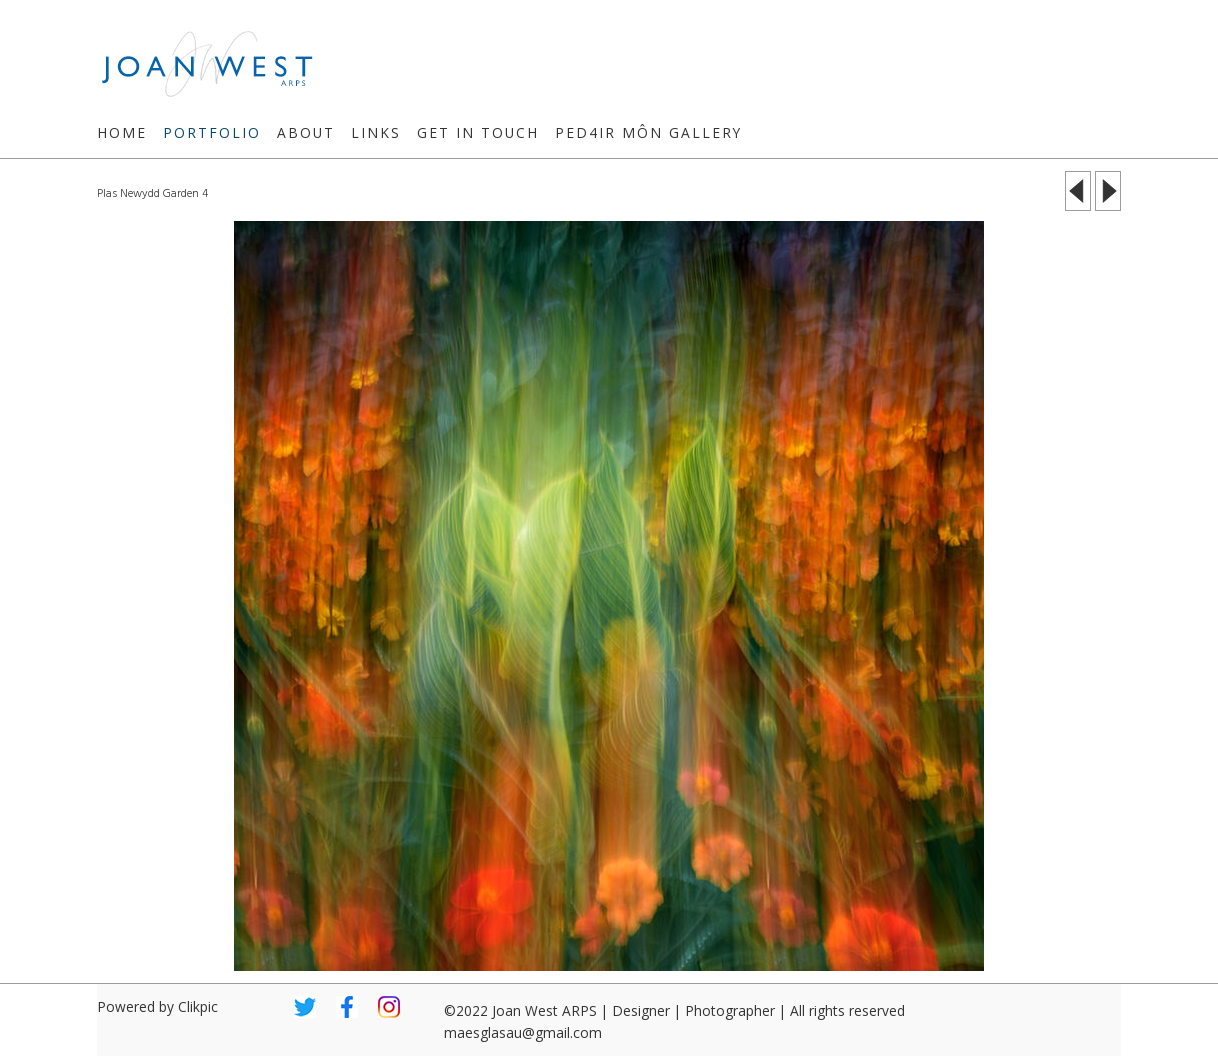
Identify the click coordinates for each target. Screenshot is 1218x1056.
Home (122, 132)
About (306, 132)
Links (376, 132)
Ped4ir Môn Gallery (648, 132)
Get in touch (478, 132)
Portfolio (212, 132)
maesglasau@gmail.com (523, 1032)
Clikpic (198, 1006)
